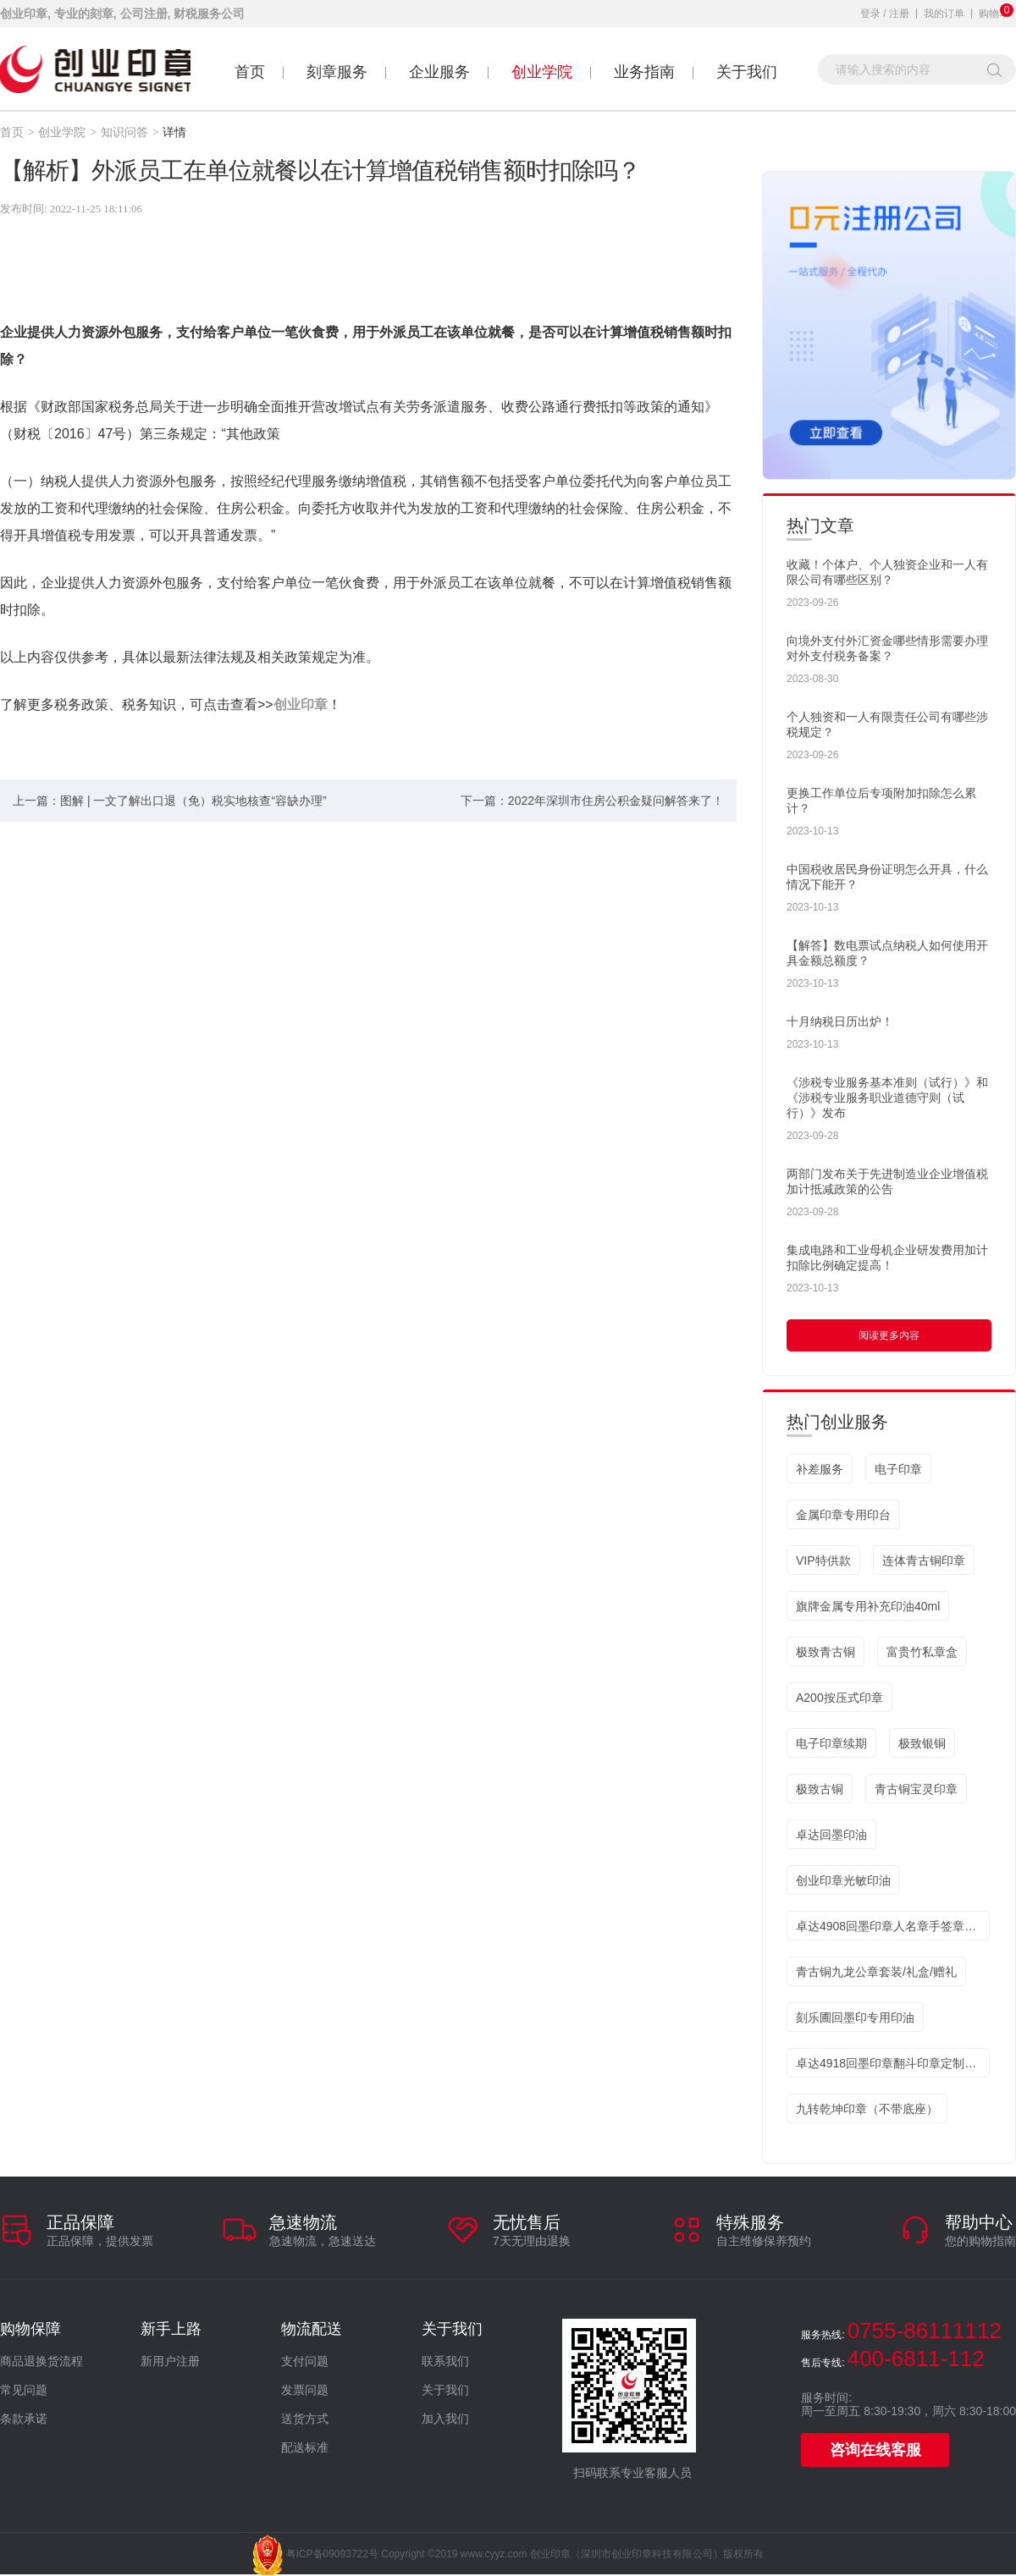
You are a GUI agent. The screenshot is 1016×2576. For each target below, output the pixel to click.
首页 (250, 71)
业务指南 (644, 71)
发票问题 (305, 2390)
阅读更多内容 (889, 1335)
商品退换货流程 (41, 2361)
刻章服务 (336, 71)
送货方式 (305, 2419)
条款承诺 (23, 2419)
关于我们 (746, 71)
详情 (174, 132)
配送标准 (305, 2447)
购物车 (994, 13)
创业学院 (541, 71)
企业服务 (439, 71)
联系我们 (445, 2361)
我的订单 (944, 13)
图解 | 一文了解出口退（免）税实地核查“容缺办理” (193, 800)
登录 (870, 13)
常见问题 (23, 2390)
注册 (899, 13)
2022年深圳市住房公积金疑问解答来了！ (616, 800)
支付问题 (305, 2361)
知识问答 (124, 132)
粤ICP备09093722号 (332, 2554)
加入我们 (445, 2419)
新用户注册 (170, 2361)
